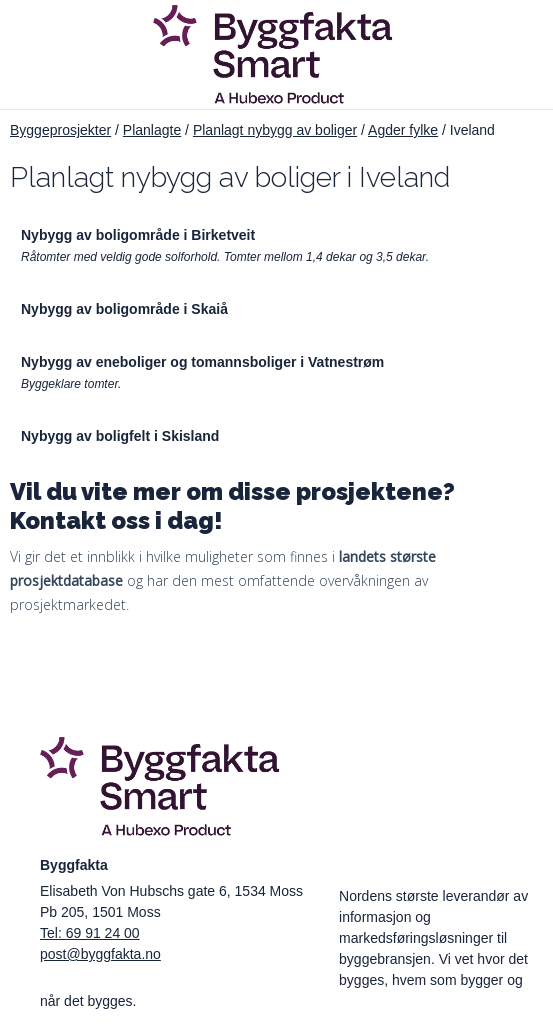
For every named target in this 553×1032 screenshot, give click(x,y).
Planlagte (152, 130)
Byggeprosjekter (60, 130)
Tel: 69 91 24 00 (90, 933)
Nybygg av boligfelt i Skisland (120, 436)
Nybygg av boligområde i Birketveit (138, 235)
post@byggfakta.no (100, 954)
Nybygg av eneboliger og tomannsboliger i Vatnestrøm (202, 362)
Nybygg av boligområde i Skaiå (124, 309)
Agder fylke (403, 130)
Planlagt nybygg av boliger (275, 130)
